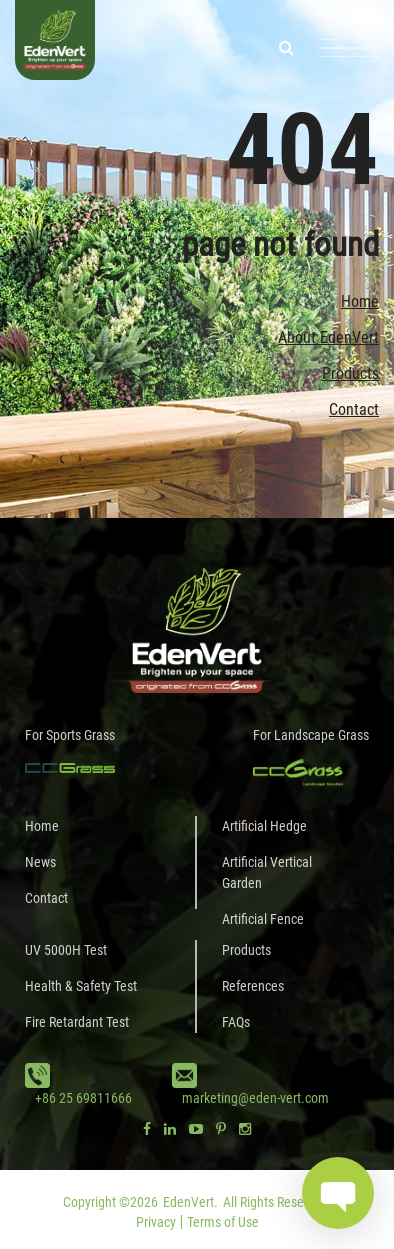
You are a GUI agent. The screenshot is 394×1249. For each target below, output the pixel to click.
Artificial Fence (263, 919)
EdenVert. (190, 1202)
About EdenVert (328, 337)
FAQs (236, 1022)
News (40, 862)
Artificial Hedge (264, 826)
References (253, 986)
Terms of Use (223, 1222)
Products (350, 373)
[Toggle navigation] (349, 48)
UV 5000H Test (66, 950)
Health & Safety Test (81, 986)
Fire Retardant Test (77, 1022)
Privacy (156, 1222)
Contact (354, 409)
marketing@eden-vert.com (255, 1098)
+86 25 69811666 (83, 1098)
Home (360, 301)
